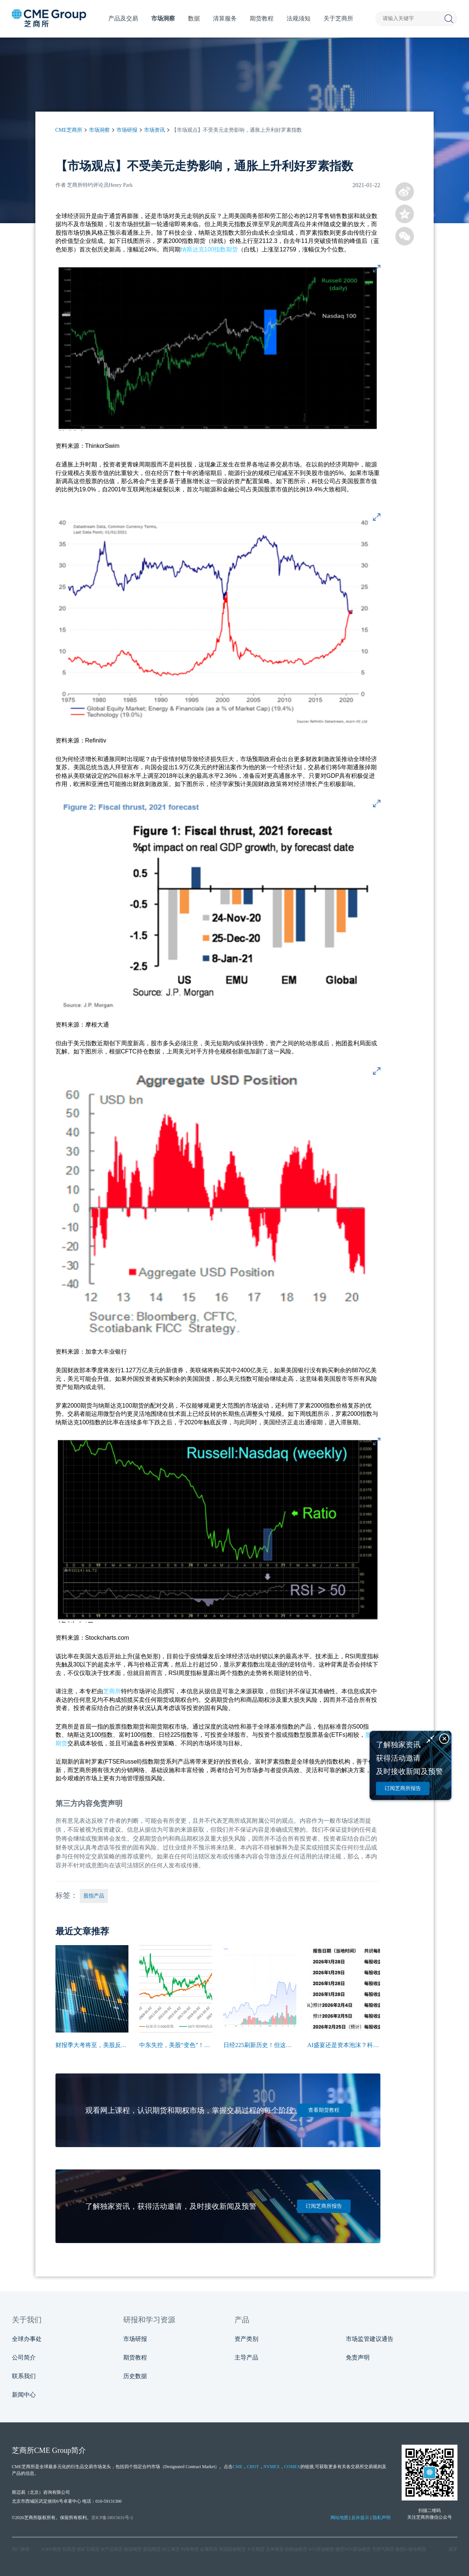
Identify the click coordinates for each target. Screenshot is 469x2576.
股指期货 (152, 2549)
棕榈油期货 (296, 2549)
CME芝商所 (68, 130)
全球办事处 (27, 2339)
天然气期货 (383, 2549)
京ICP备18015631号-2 (112, 2517)
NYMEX (272, 2466)
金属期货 (209, 2549)
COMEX (292, 2466)
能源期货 (133, 2549)
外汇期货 (171, 2549)
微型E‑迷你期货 (410, 2549)
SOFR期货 (51, 2549)
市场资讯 (154, 130)
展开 (453, 2549)
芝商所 (112, 1691)
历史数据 (135, 2376)
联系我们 (24, 2376)
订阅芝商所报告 (324, 2206)
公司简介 (24, 2357)
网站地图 (339, 2517)
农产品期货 (111, 2549)
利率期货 (190, 2549)
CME (237, 2466)
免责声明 (358, 2357)
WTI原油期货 (321, 2549)
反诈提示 (360, 2517)
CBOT (253, 2466)
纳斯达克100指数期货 (209, 249)
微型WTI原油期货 (353, 2549)
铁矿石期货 (88, 2549)
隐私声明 (381, 2517)
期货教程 (135, 2357)
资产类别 (246, 2339)
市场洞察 (99, 130)
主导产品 (246, 2357)
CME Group (52, 2450)
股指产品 (93, 1896)
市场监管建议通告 (369, 2339)
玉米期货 (275, 2549)
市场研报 (127, 130)
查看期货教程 (323, 2110)
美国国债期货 (232, 2549)
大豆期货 (256, 2549)
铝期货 (69, 2549)
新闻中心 (24, 2394)
